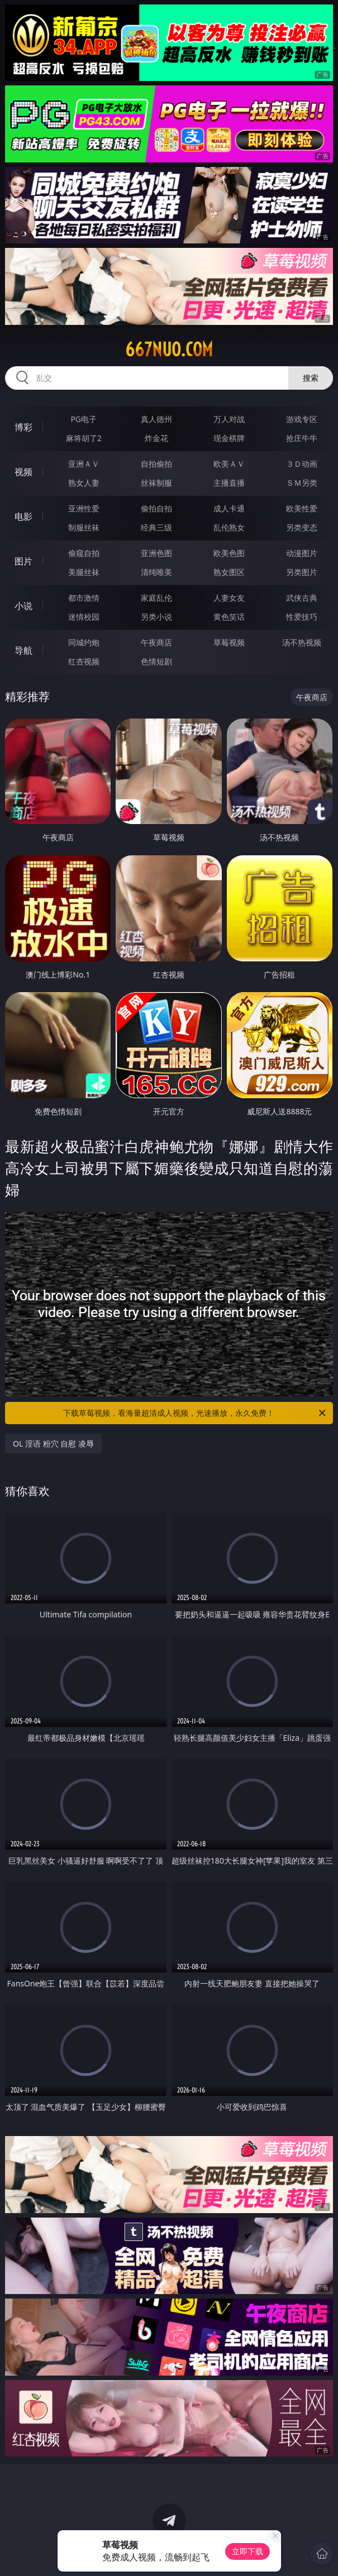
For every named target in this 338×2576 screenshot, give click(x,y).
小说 (23, 606)
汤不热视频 (301, 642)
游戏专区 (301, 419)
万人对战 (229, 419)
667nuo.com (169, 349)
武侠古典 (301, 597)
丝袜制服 (156, 482)
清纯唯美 (156, 572)
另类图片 (301, 572)
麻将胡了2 (84, 438)
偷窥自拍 (83, 553)
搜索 (310, 377)
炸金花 (156, 438)
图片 (23, 561)
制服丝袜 (83, 527)
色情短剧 (156, 661)
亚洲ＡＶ (83, 463)
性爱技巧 (301, 616)
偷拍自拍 (156, 508)
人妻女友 (229, 597)
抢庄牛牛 (301, 438)
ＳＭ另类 (301, 482)
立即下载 (247, 2551)
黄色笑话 (229, 616)
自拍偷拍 (156, 463)
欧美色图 (229, 553)
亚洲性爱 (83, 508)
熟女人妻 (83, 482)
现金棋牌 (229, 438)
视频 (23, 472)
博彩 (23, 427)
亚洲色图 (156, 553)
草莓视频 (229, 642)
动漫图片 (301, 553)
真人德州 (156, 419)
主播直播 (229, 482)
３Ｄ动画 (301, 463)
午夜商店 (156, 642)
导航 (23, 650)
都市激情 (83, 597)
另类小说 (156, 616)
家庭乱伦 (156, 597)
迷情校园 (83, 616)
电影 (23, 516)
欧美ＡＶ (229, 463)
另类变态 (301, 527)
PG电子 (83, 419)
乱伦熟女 (229, 527)
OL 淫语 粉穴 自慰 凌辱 (53, 1443)
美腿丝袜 (83, 572)
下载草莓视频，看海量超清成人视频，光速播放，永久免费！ (195, 1413)
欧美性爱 (301, 508)
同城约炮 (83, 642)
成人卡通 (229, 508)
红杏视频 (83, 661)
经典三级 (156, 527)
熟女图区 (229, 572)
